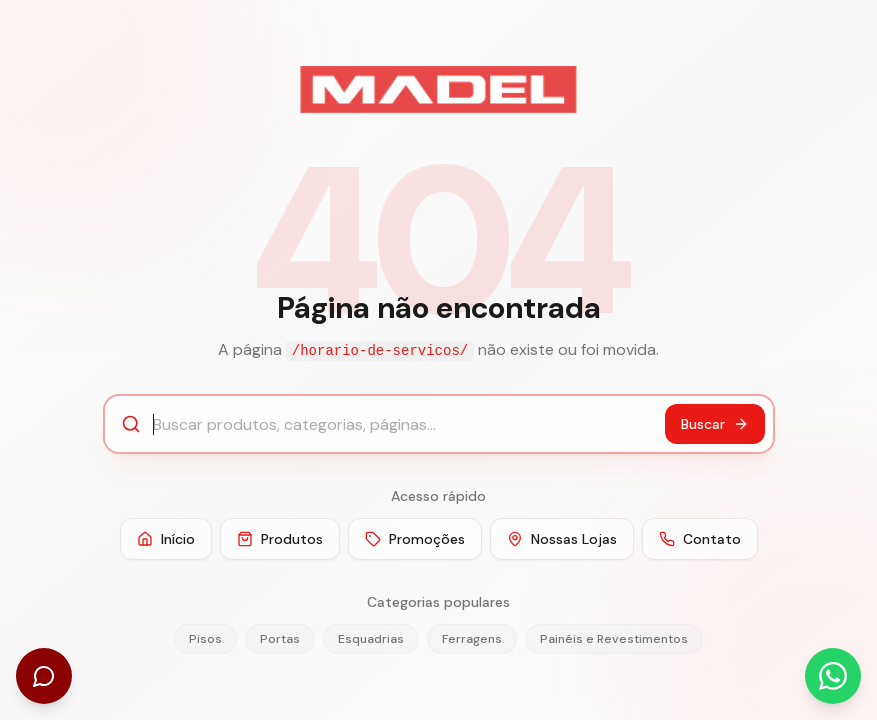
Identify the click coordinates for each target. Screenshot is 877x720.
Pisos (205, 639)
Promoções (415, 539)
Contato (700, 539)
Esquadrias (371, 639)
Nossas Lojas (562, 539)
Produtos (280, 539)
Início (166, 539)
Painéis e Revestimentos (614, 639)
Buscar (715, 424)
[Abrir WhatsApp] (833, 676)
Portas (280, 639)
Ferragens (472, 639)
